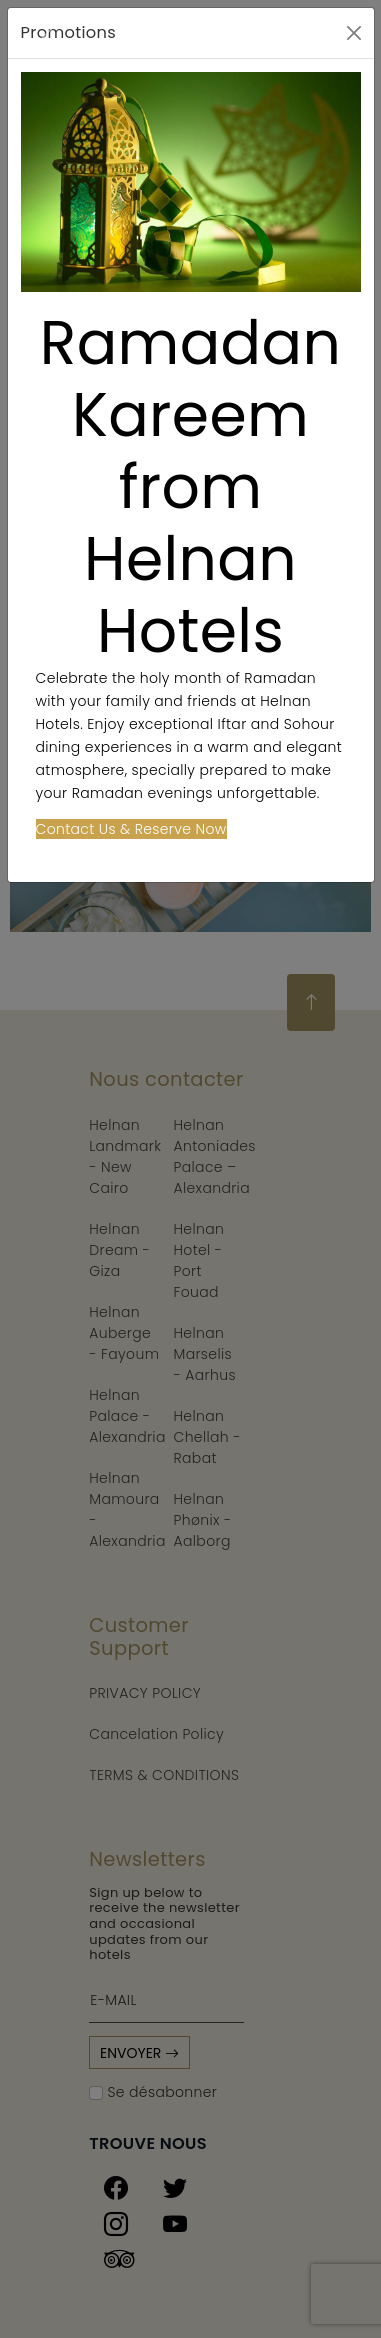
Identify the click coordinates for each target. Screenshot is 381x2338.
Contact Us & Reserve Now (131, 829)
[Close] (353, 32)
